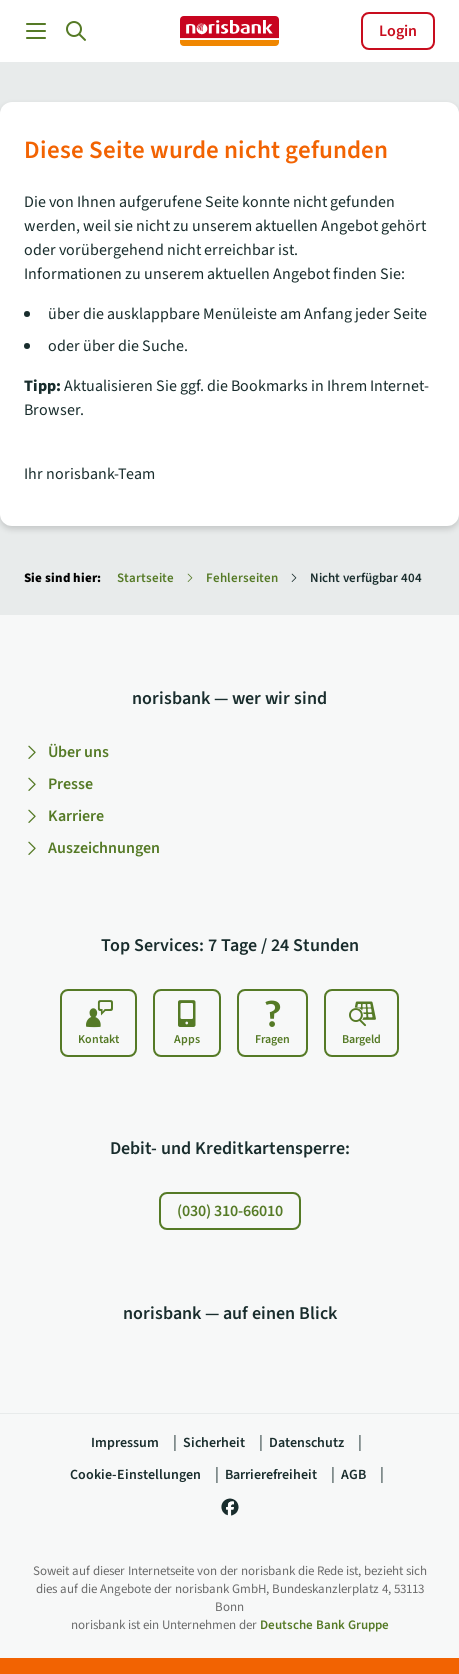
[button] (76, 31)
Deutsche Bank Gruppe (324, 1625)
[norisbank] (229, 31)
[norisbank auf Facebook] (230, 1514)
